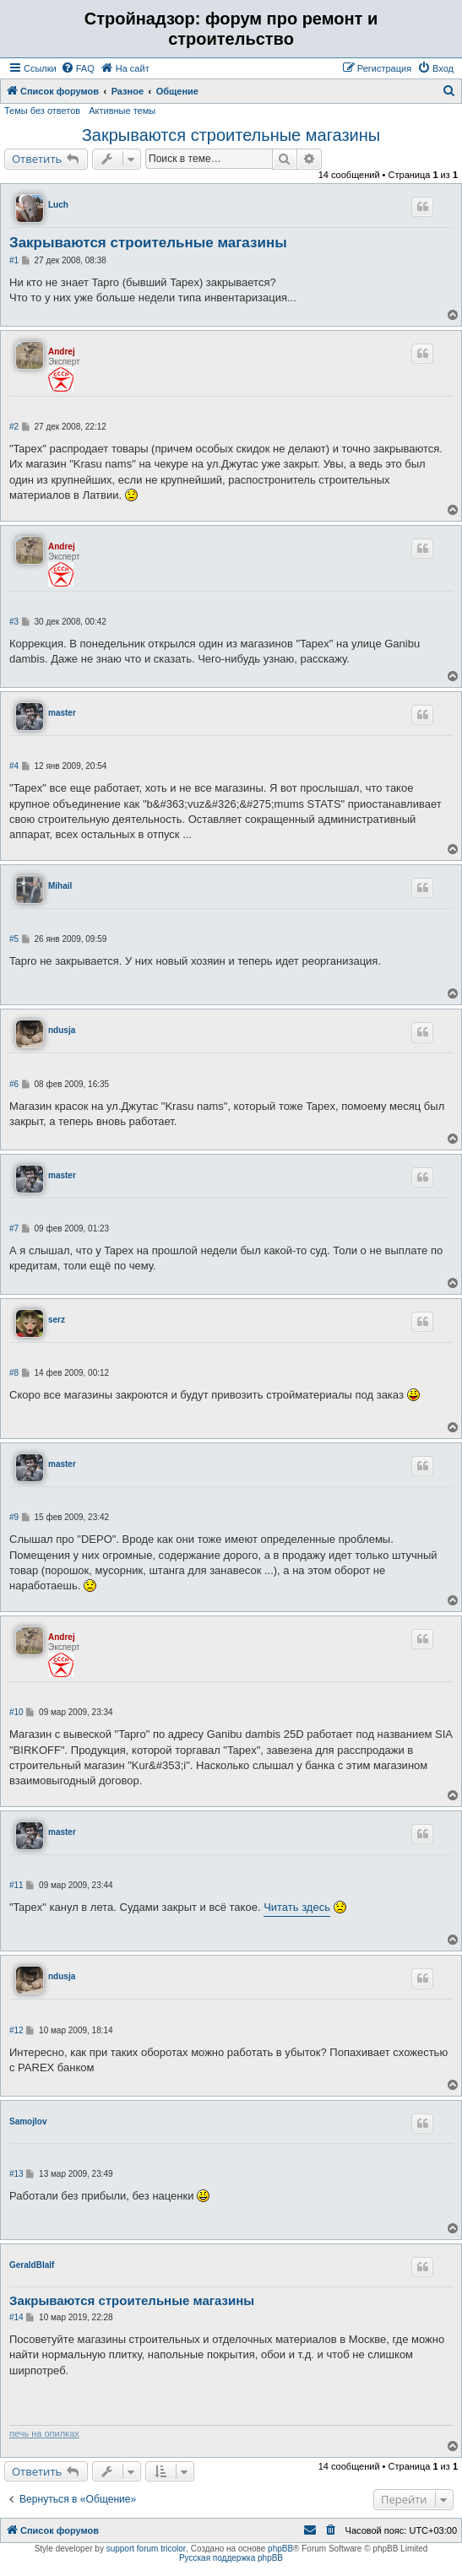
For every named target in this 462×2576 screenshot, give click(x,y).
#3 (14, 621)
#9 (14, 1517)
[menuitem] (78, 68)
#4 (14, 766)
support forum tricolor (146, 2548)
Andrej (61, 351)
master (62, 712)
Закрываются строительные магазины (231, 135)
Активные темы (122, 111)
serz (56, 1319)
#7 (14, 1228)
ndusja (61, 1030)
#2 (14, 426)
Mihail (60, 885)
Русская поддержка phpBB (231, 2557)
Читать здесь (297, 1907)
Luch (58, 204)
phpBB (280, 2548)
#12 (16, 2030)
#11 (16, 1885)
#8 (14, 1372)
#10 (16, 1712)
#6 (14, 1084)
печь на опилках (44, 2433)
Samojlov (27, 2121)
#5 (14, 939)
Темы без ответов (42, 111)
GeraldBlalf (31, 2265)
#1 (14, 260)
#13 (16, 2173)
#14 (16, 2317)
